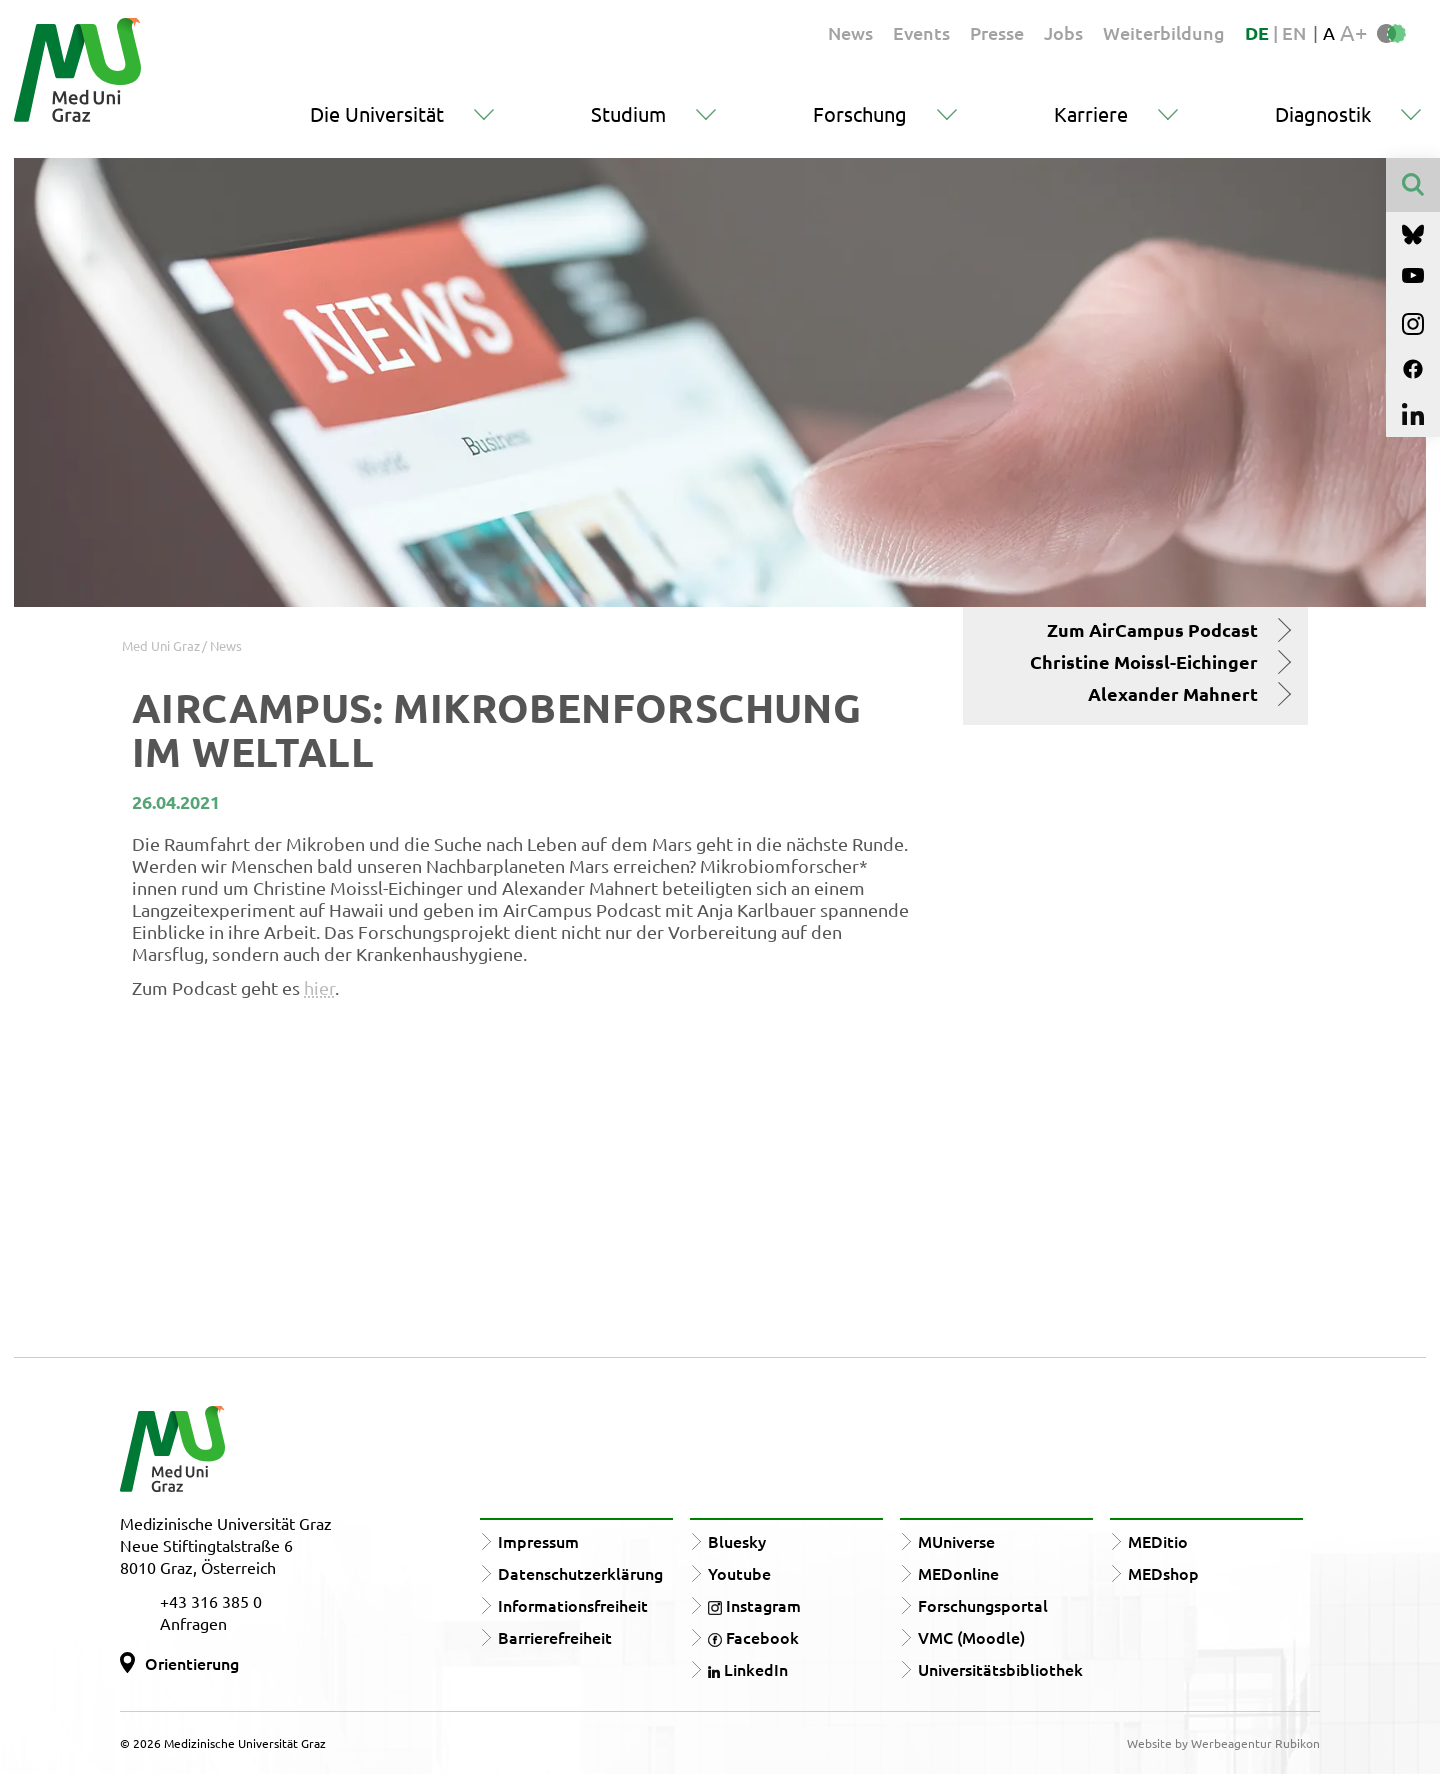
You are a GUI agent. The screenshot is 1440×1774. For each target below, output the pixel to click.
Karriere (1091, 113)
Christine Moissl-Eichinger (1144, 662)
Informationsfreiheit (573, 1605)
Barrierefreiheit (555, 1637)
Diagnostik (1323, 113)
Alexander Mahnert (1173, 694)
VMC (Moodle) (971, 1637)
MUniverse (956, 1541)
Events (921, 32)
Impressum (538, 1541)
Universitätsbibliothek (1000, 1669)
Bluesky (737, 1541)
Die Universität (377, 113)
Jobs (1063, 32)
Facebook (753, 1637)
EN (1294, 32)
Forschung (860, 113)
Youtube (739, 1573)
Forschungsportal (983, 1605)
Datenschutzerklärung (580, 1573)
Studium (628, 113)
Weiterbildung (1164, 32)
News (850, 32)
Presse (997, 32)
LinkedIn (748, 1669)
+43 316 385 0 (211, 1601)
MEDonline (958, 1573)
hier (319, 987)
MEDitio (1158, 1541)
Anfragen (193, 1623)
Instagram (754, 1605)
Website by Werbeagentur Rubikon (1223, 1743)
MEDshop (1163, 1573)
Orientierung (192, 1663)
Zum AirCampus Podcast (1152, 630)
